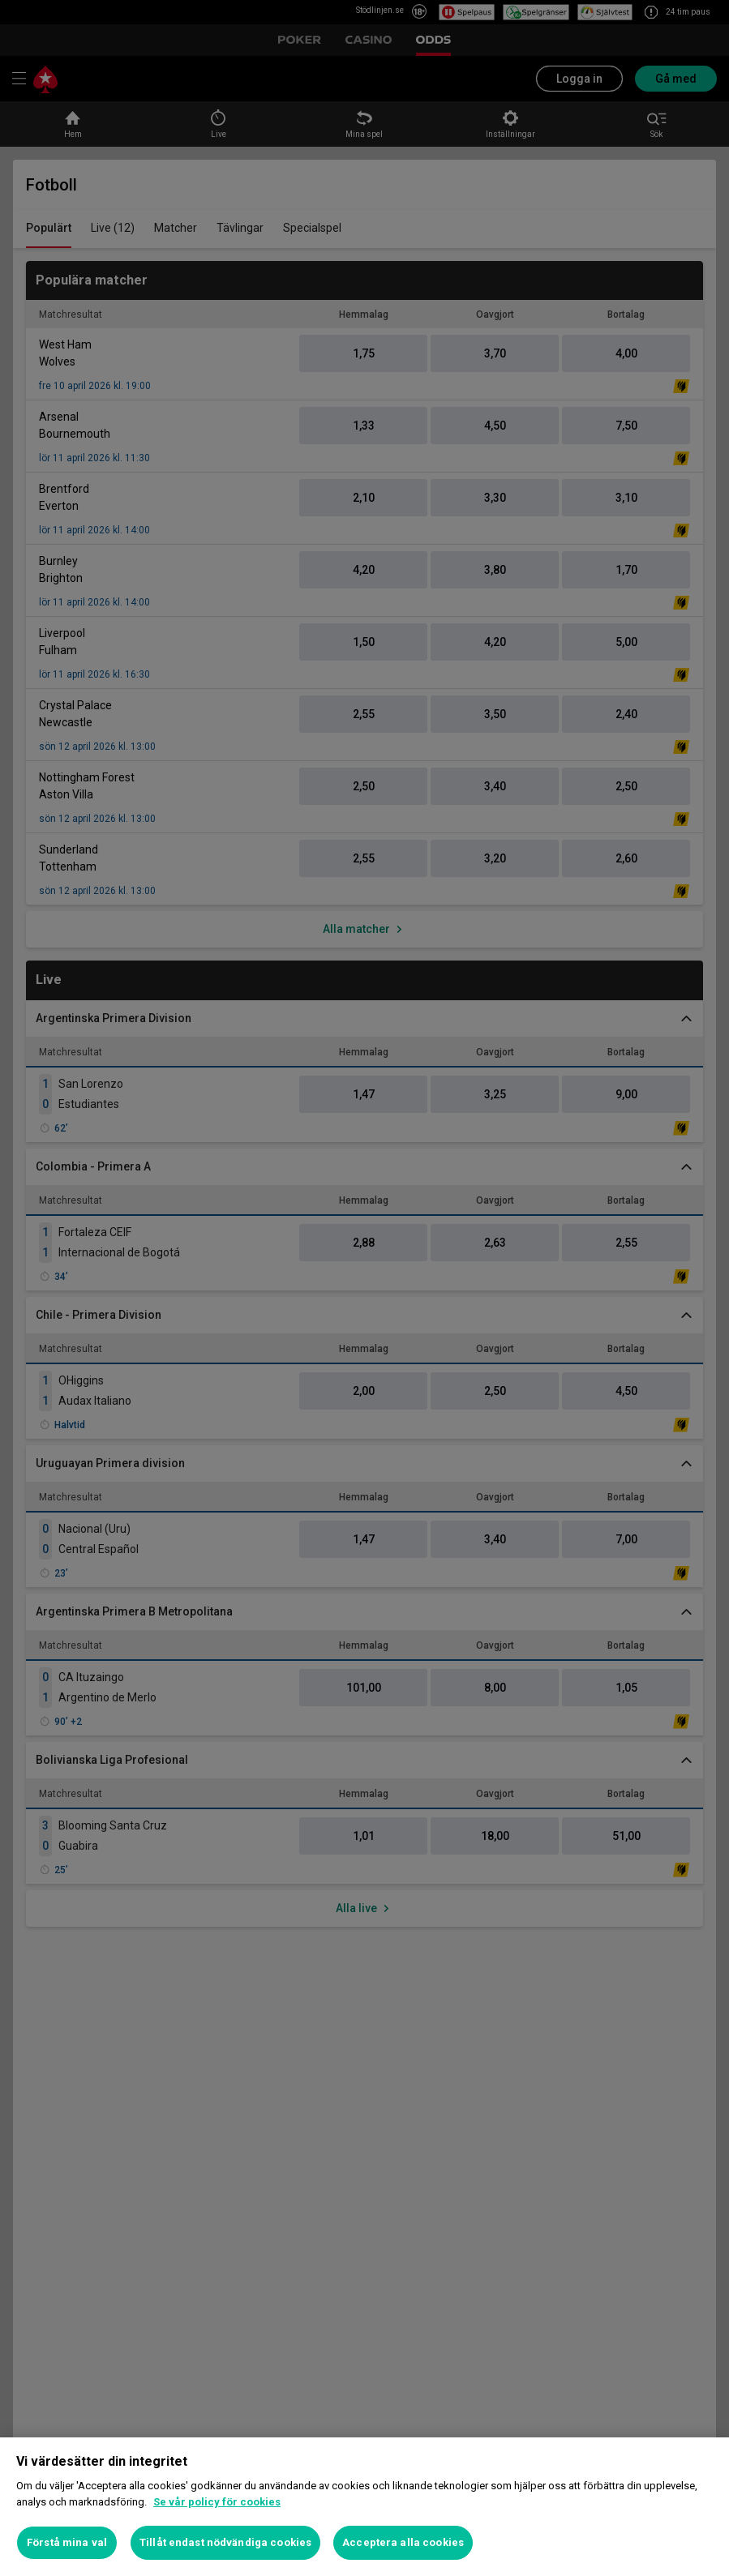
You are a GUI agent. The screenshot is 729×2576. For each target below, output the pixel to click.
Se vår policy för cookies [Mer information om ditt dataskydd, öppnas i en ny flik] (217, 2502)
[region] (364, 2506)
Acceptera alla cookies (403, 2542)
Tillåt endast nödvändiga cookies (225, 2542)
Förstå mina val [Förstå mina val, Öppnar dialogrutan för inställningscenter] (67, 2542)
